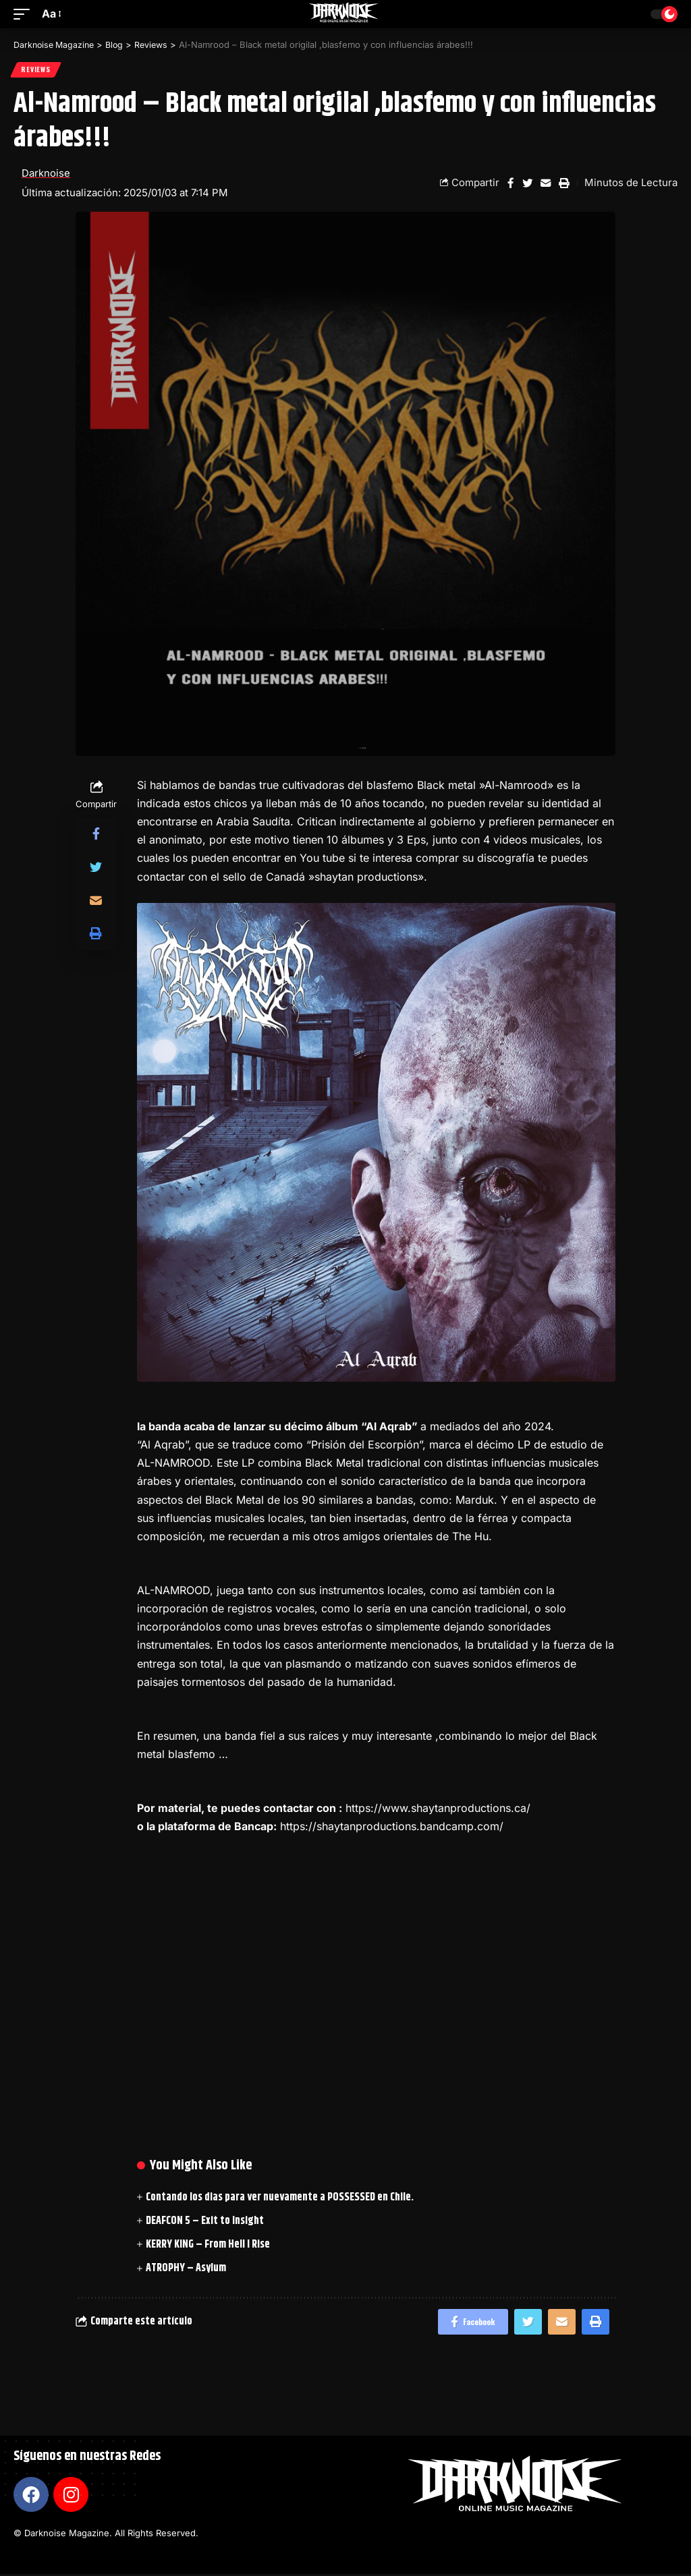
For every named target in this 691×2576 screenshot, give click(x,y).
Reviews (36, 70)
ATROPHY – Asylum (186, 2268)
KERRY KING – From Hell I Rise (208, 2245)
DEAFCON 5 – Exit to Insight (205, 2221)
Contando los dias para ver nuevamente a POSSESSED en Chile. (280, 2198)
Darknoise (46, 174)
